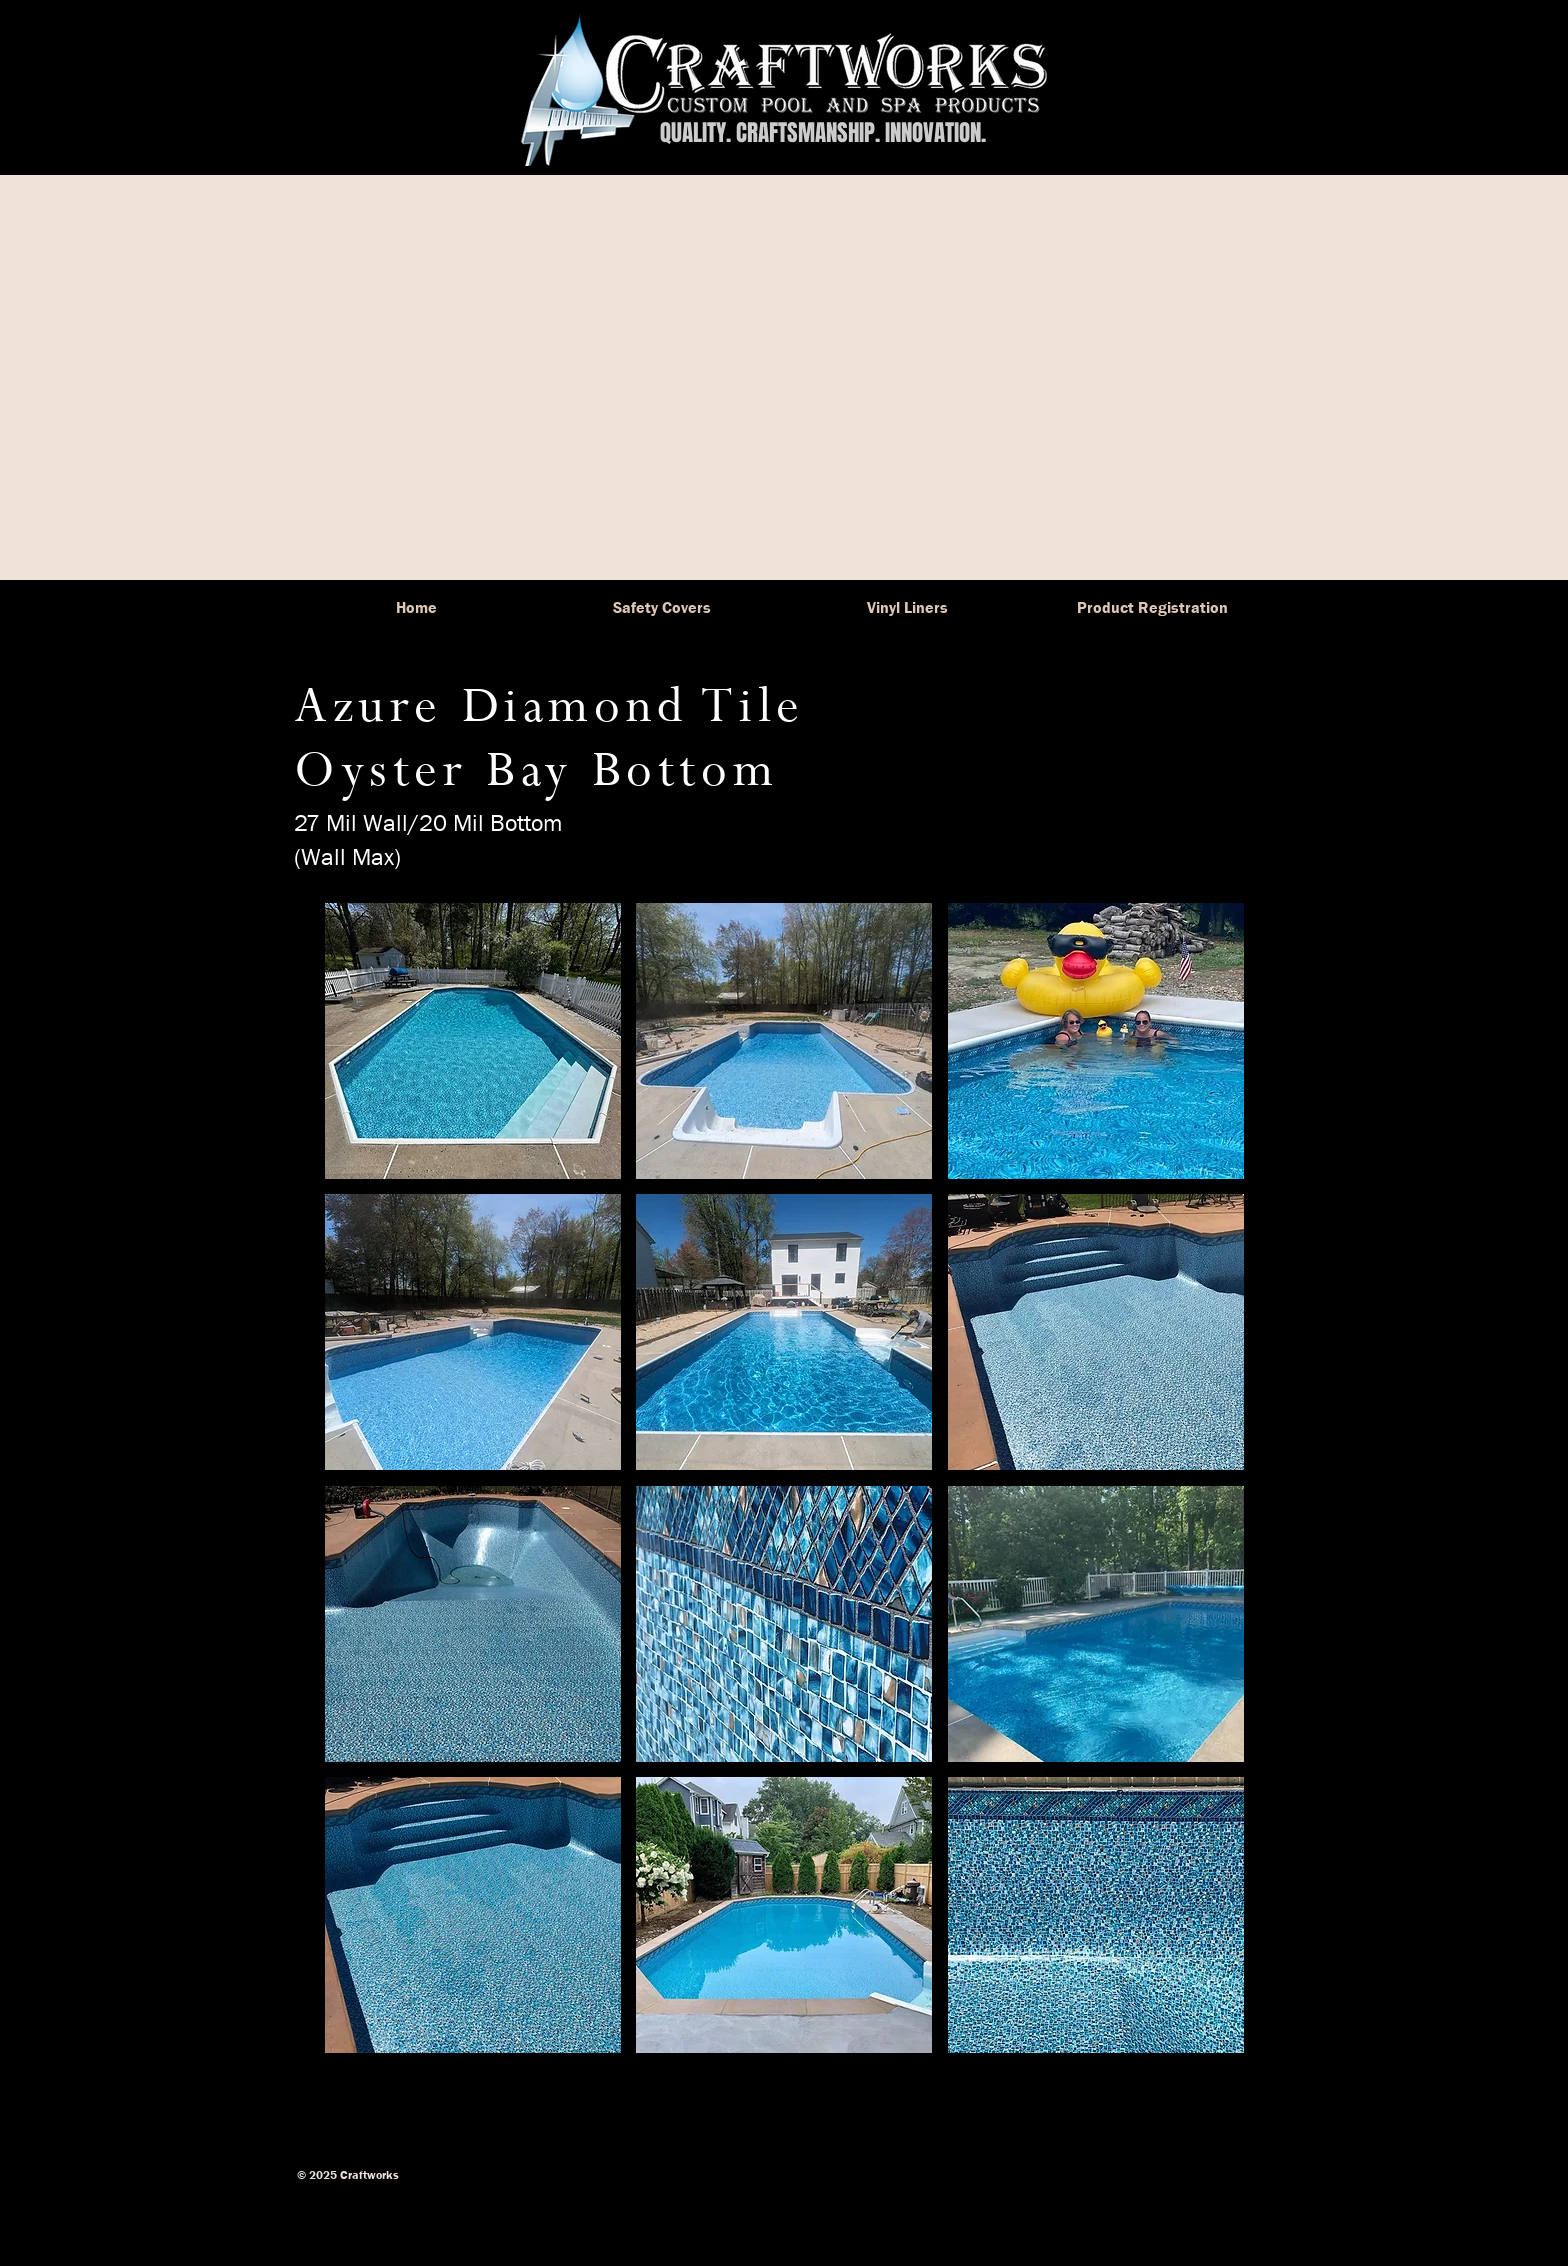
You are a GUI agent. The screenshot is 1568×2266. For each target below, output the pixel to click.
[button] (473, 1041)
